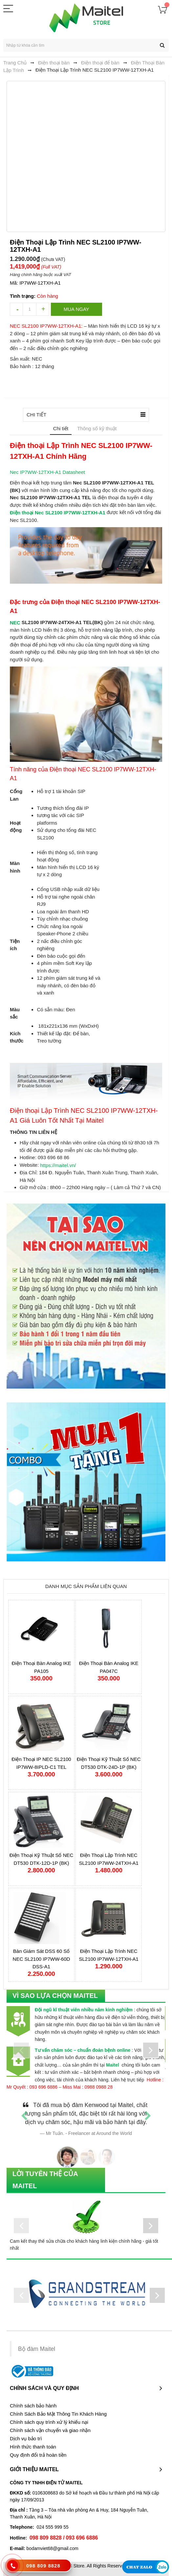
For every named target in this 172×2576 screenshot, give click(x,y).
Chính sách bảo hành (33, 2405)
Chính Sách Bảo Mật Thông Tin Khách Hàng (58, 2414)
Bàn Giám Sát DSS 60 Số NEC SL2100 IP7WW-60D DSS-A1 (41, 1958)
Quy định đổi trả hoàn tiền (38, 2455)
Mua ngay (76, 309)
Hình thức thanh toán (33, 2446)
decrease (16, 309)
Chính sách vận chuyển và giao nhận (50, 2430)
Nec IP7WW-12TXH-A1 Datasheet (47, 472)
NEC (15, 622)
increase (42, 309)
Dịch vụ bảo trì (26, 2438)
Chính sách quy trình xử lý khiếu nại (49, 2422)
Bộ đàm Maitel (36, 2349)
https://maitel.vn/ (58, 1165)
